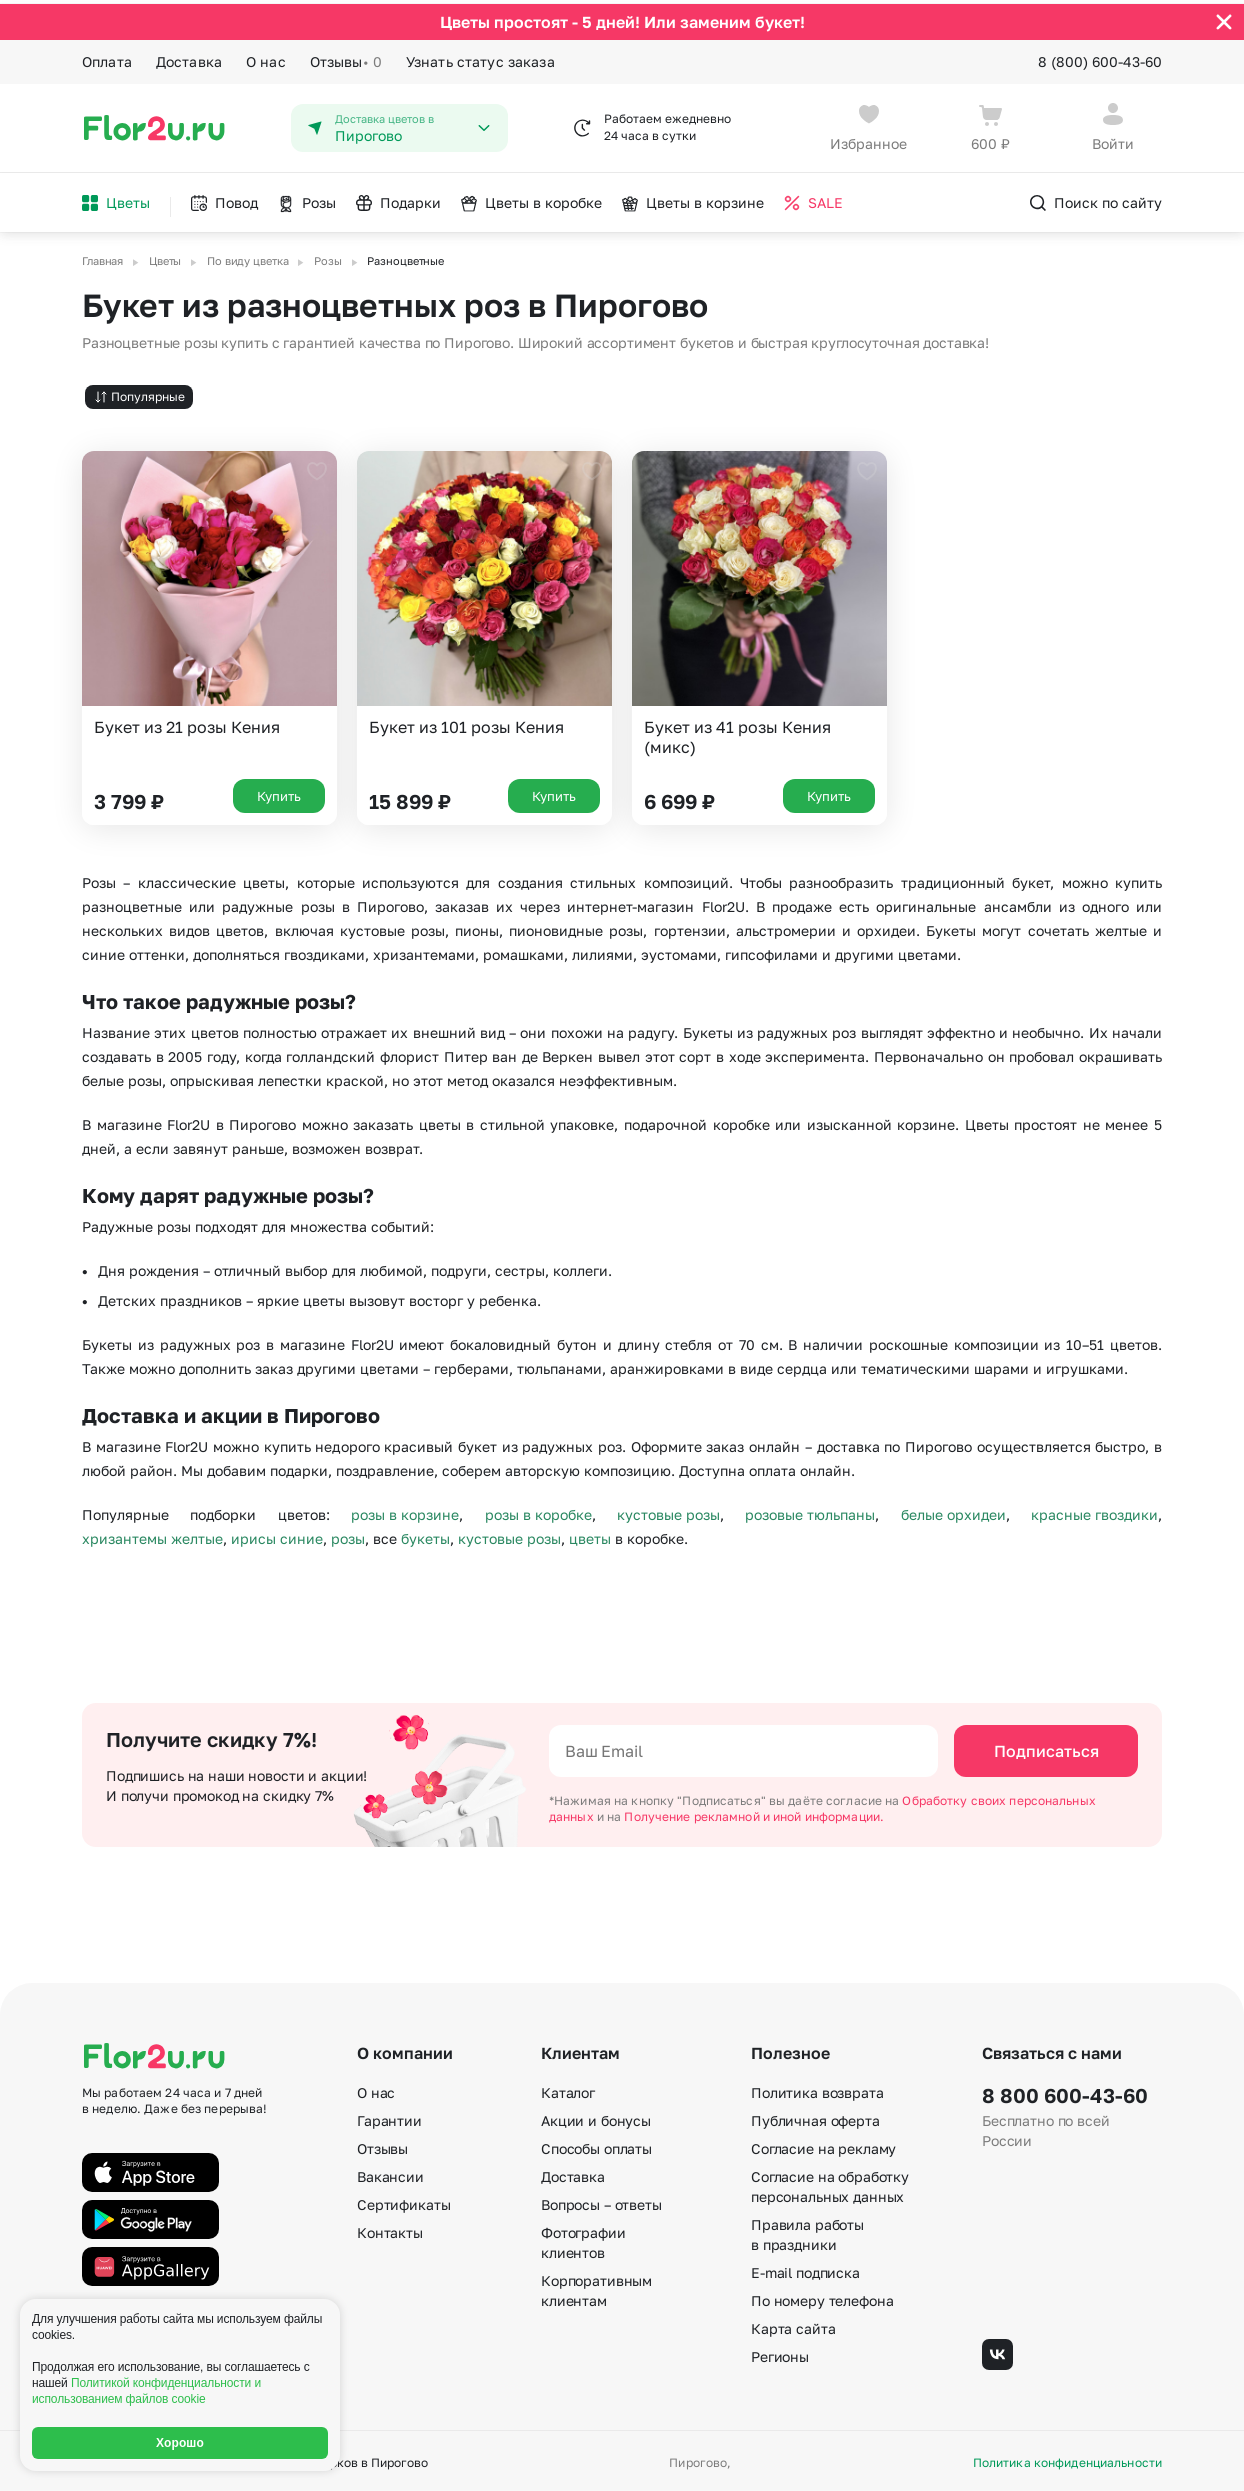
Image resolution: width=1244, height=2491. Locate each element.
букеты (425, 1534)
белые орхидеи (953, 1510)
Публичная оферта (815, 2116)
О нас (266, 57)
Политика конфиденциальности (1067, 2459)
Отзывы (346, 58)
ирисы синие (277, 1534)
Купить (279, 792)
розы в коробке (538, 1510)
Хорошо (180, 2443)
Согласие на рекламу (823, 2144)
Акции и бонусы (596, 2116)
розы (348, 1534)
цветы (590, 1534)
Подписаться (1046, 1747)
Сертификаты (403, 2200)
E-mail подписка (805, 2268)
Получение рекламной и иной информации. (754, 1812)
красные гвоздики (1094, 1510)
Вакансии (390, 2172)
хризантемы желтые (152, 1534)
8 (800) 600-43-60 (1100, 57)
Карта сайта (793, 2324)
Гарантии (389, 2116)
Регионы (780, 2352)
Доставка (189, 57)
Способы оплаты (596, 2144)
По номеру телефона (822, 2296)
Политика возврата (817, 2088)
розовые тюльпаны (810, 1510)
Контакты (390, 2228)
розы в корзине (405, 1510)
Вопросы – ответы (601, 2200)
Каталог (568, 2088)
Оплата (107, 57)
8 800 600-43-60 (1065, 2091)
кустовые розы (668, 1510)
